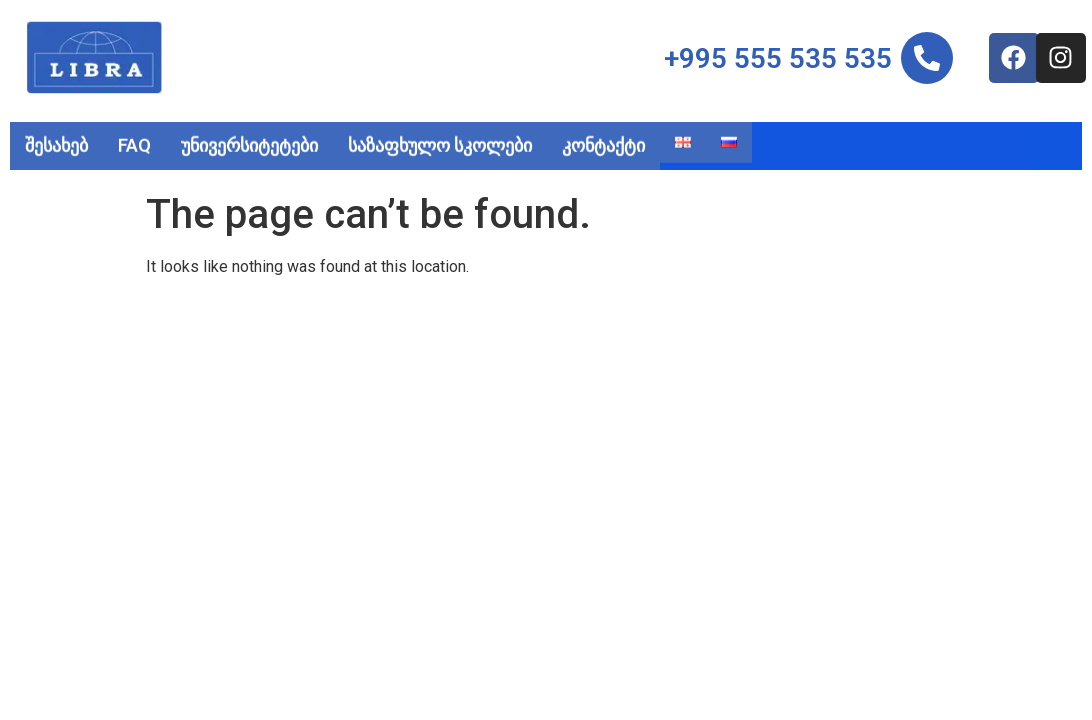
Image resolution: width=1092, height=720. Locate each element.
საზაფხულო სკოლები (440, 142)
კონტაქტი (603, 142)
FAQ (134, 142)
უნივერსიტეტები (249, 142)
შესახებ (56, 142)
